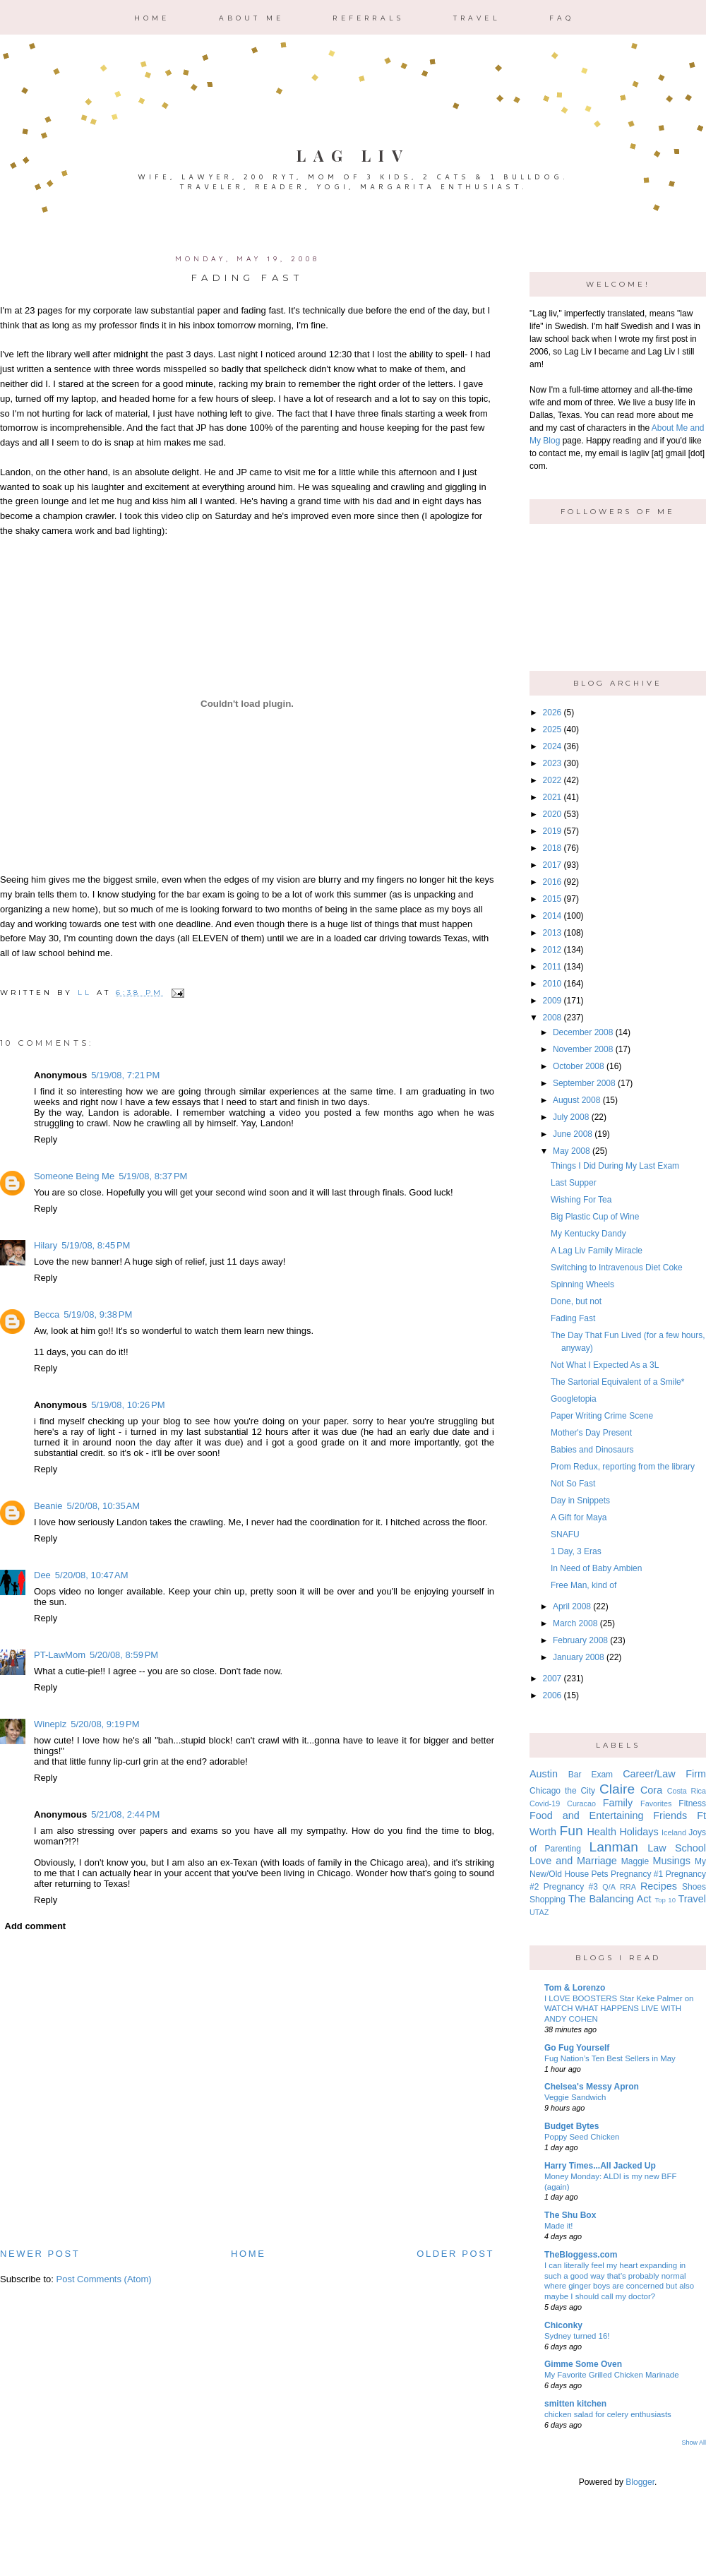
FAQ (562, 18)
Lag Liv (353, 155)
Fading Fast (573, 1318)
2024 (552, 746)
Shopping (548, 1899)
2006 (552, 1695)
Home (152, 18)
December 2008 (583, 1032)
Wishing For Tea (581, 1200)
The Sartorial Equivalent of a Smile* (617, 1382)
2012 (552, 950)
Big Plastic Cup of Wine (595, 1217)
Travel (477, 18)
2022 (552, 780)
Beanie (48, 1506)
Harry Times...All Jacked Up (600, 2166)
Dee (42, 1575)
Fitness (692, 1803)
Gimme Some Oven (583, 2364)
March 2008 (575, 1623)
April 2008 (572, 1606)
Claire (617, 1789)
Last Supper (574, 1183)
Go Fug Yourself (576, 2048)
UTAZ (539, 1912)
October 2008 (578, 1066)
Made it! (558, 2226)
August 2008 (576, 1100)
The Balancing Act (610, 1898)
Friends (670, 1815)
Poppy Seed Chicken (581, 2137)
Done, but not (576, 1301)
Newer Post (40, 2253)
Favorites (655, 1803)
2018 (552, 848)
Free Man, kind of (583, 1585)
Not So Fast (573, 1484)
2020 (552, 814)
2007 (552, 1678)
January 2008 (578, 1657)
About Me (252, 18)
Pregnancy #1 (637, 1874)
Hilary (45, 1245)
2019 (552, 831)
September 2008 (584, 1083)
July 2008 (571, 1117)
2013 (552, 933)
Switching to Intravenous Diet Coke (617, 1267)
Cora (651, 1790)
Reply (45, 1139)
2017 (552, 865)
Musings (671, 1860)
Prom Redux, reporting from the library (623, 1467)
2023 (552, 763)
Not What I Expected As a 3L (605, 1365)
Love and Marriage (573, 1860)
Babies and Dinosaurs (592, 1450)
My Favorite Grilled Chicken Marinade (611, 2375)
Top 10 (665, 1900)
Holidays (638, 1831)
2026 (552, 712)
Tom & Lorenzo (574, 1988)
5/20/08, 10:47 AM (91, 1575)
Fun (571, 1830)
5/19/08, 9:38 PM (98, 1314)
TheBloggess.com (580, 2255)
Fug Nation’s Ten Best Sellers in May (610, 2058)
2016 (552, 882)
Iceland (674, 1832)
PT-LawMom (59, 1655)
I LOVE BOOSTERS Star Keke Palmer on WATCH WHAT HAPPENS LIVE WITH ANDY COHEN (618, 2009)
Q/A (609, 1887)
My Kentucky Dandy (588, 1234)
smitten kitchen (575, 2404)
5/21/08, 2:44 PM (125, 1814)
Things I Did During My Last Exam (615, 1166)
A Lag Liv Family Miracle (596, 1251)
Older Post (455, 2253)
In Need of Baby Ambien (596, 1568)
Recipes (658, 1886)
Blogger (640, 2482)
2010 (552, 984)
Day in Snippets (580, 1500)
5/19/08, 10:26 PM (127, 1405)
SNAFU (565, 1534)
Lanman (613, 1846)
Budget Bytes (571, 2126)
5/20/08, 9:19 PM (105, 1724)
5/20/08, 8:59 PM (124, 1655)
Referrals (368, 18)
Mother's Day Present (591, 1433)
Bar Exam (590, 1774)
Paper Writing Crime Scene (602, 1416)
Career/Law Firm (664, 1773)
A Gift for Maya (578, 1517)
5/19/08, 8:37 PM (153, 1176)
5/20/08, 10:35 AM (103, 1506)
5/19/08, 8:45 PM (95, 1245)
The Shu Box (570, 2215)
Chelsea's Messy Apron (591, 2087)
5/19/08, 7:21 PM (125, 1075)
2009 (552, 1001)
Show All (693, 2442)
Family (618, 1802)
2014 (552, 916)
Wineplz (50, 1724)
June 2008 (572, 1134)
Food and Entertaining (586, 1815)
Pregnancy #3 (571, 1887)
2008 (552, 1017)
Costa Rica (686, 1791)
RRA (628, 1887)
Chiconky (563, 2325)
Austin (544, 1773)
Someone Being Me (74, 1176)
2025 (552, 729)
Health (601, 1831)
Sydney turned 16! (576, 2336)
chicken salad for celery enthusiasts (607, 2414)
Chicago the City (562, 1791)
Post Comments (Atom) (104, 2279)
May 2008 (571, 1151)
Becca (46, 1314)
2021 (552, 797)
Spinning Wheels (582, 1284)
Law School (676, 1848)
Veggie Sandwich (575, 2097)
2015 (552, 899)
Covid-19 (545, 1803)
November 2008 (583, 1049)
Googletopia (574, 1399)
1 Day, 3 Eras (576, 1551)
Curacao (581, 1803)
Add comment (35, 1926)
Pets (600, 1874)
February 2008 (580, 1640)
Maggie (635, 1861)
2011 (552, 967)
